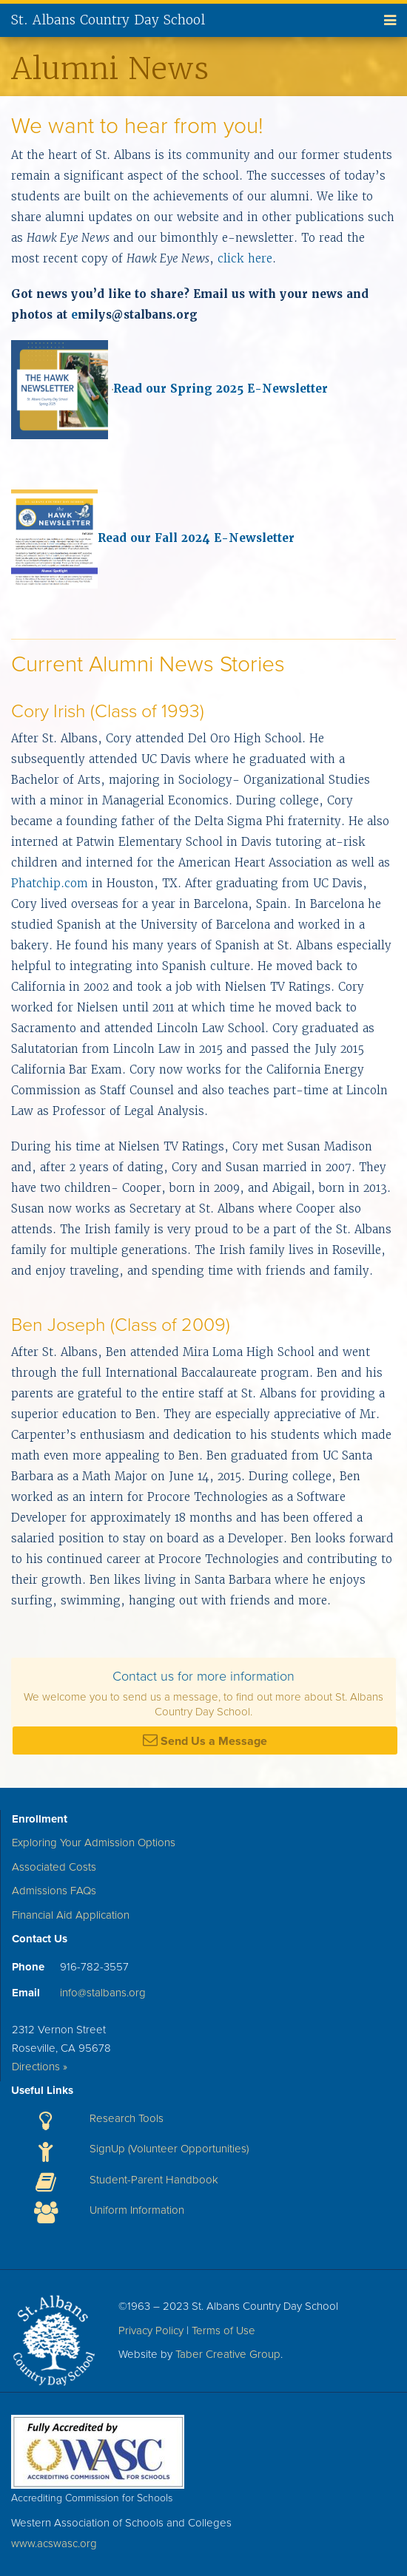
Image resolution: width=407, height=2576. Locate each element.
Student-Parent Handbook (154, 2179)
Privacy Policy (151, 2330)
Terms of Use (223, 2330)
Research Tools (127, 2118)
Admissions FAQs (54, 1890)
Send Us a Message (205, 1740)
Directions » (39, 2066)
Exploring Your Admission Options (93, 1842)
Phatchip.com (49, 883)
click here (245, 258)
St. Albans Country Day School (108, 20)
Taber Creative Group (227, 2354)
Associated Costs (54, 1867)
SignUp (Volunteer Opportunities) (169, 2148)
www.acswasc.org (54, 2543)
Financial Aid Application (71, 1915)
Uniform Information (137, 2210)
